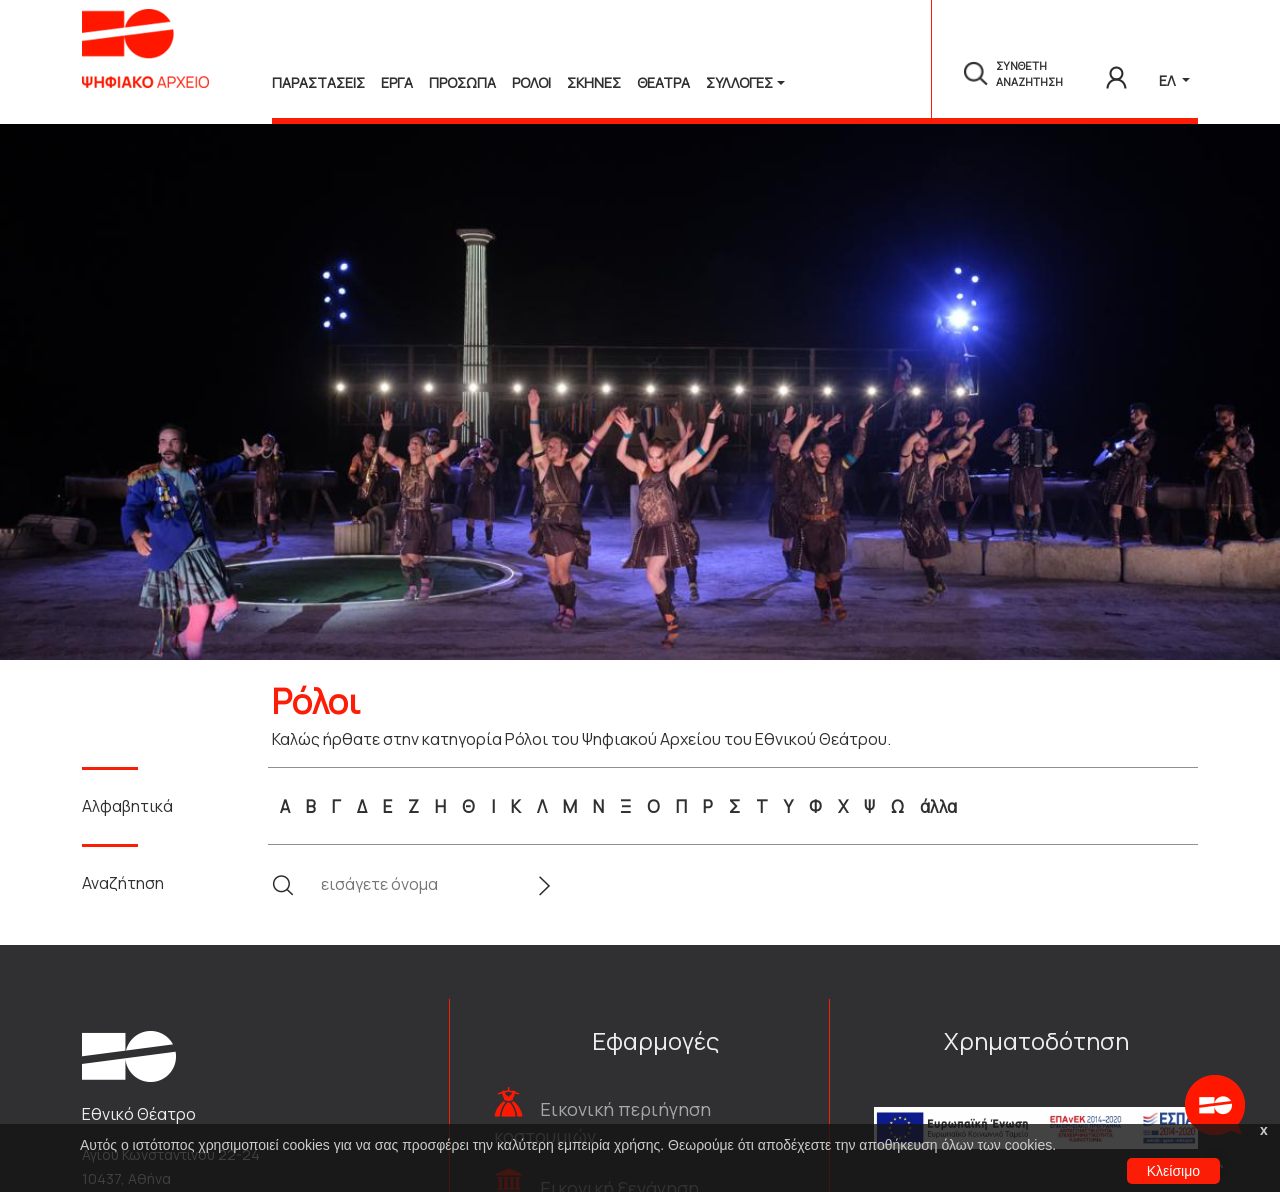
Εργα (397, 82)
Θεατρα (663, 82)
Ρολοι (531, 82)
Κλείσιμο (1173, 1171)
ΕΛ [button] (1168, 80)
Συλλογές (739, 82)
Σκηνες (594, 82)
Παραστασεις (318, 82)
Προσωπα (462, 82)
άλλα (938, 806)
